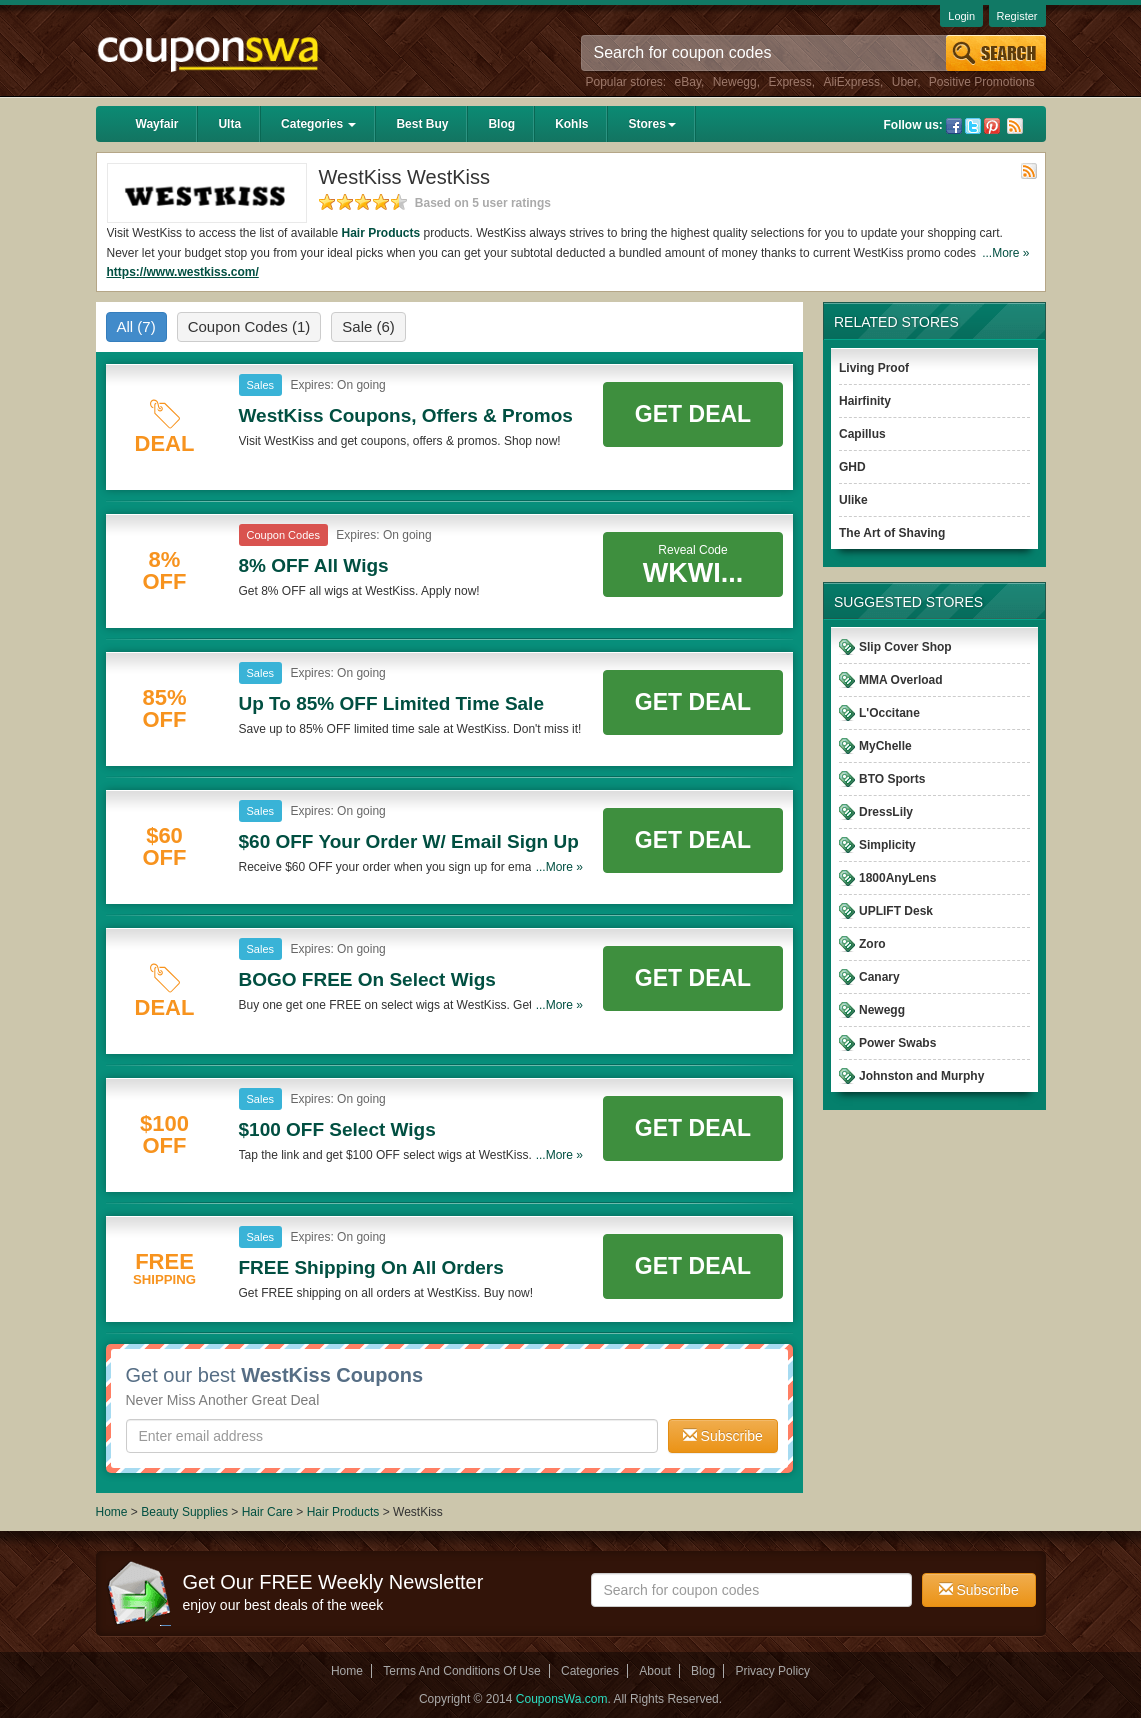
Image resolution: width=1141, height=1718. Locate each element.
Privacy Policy (772, 1671)
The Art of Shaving (892, 533)
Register (1017, 16)
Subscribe (723, 1436)
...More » (1005, 253)
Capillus (862, 434)
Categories (318, 124)
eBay (688, 82)
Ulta (229, 124)
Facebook (954, 126)
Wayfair (157, 124)
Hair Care (269, 1512)
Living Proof (874, 368)
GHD (852, 467)
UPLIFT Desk (896, 911)
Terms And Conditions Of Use (461, 1671)
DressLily (886, 812)
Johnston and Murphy (921, 1076)
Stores (651, 124)
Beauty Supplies (184, 1512)
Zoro (872, 944)
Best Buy (422, 124)
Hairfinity (865, 401)
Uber (904, 82)
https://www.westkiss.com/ (183, 272)
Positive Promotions (982, 82)
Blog (501, 124)
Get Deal (693, 414)
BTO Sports (892, 779)
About (654, 1671)
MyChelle (885, 746)
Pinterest (992, 126)
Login (961, 16)
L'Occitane (889, 713)
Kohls (571, 124)
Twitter (973, 126)
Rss (1015, 126)
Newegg (735, 82)
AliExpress (851, 82)
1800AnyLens (897, 878)
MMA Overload (901, 680)
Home (112, 1512)
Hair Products (381, 233)
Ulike (853, 500)
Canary (879, 977)
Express (789, 82)
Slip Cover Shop (905, 647)
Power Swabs (897, 1043)
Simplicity (887, 845)
